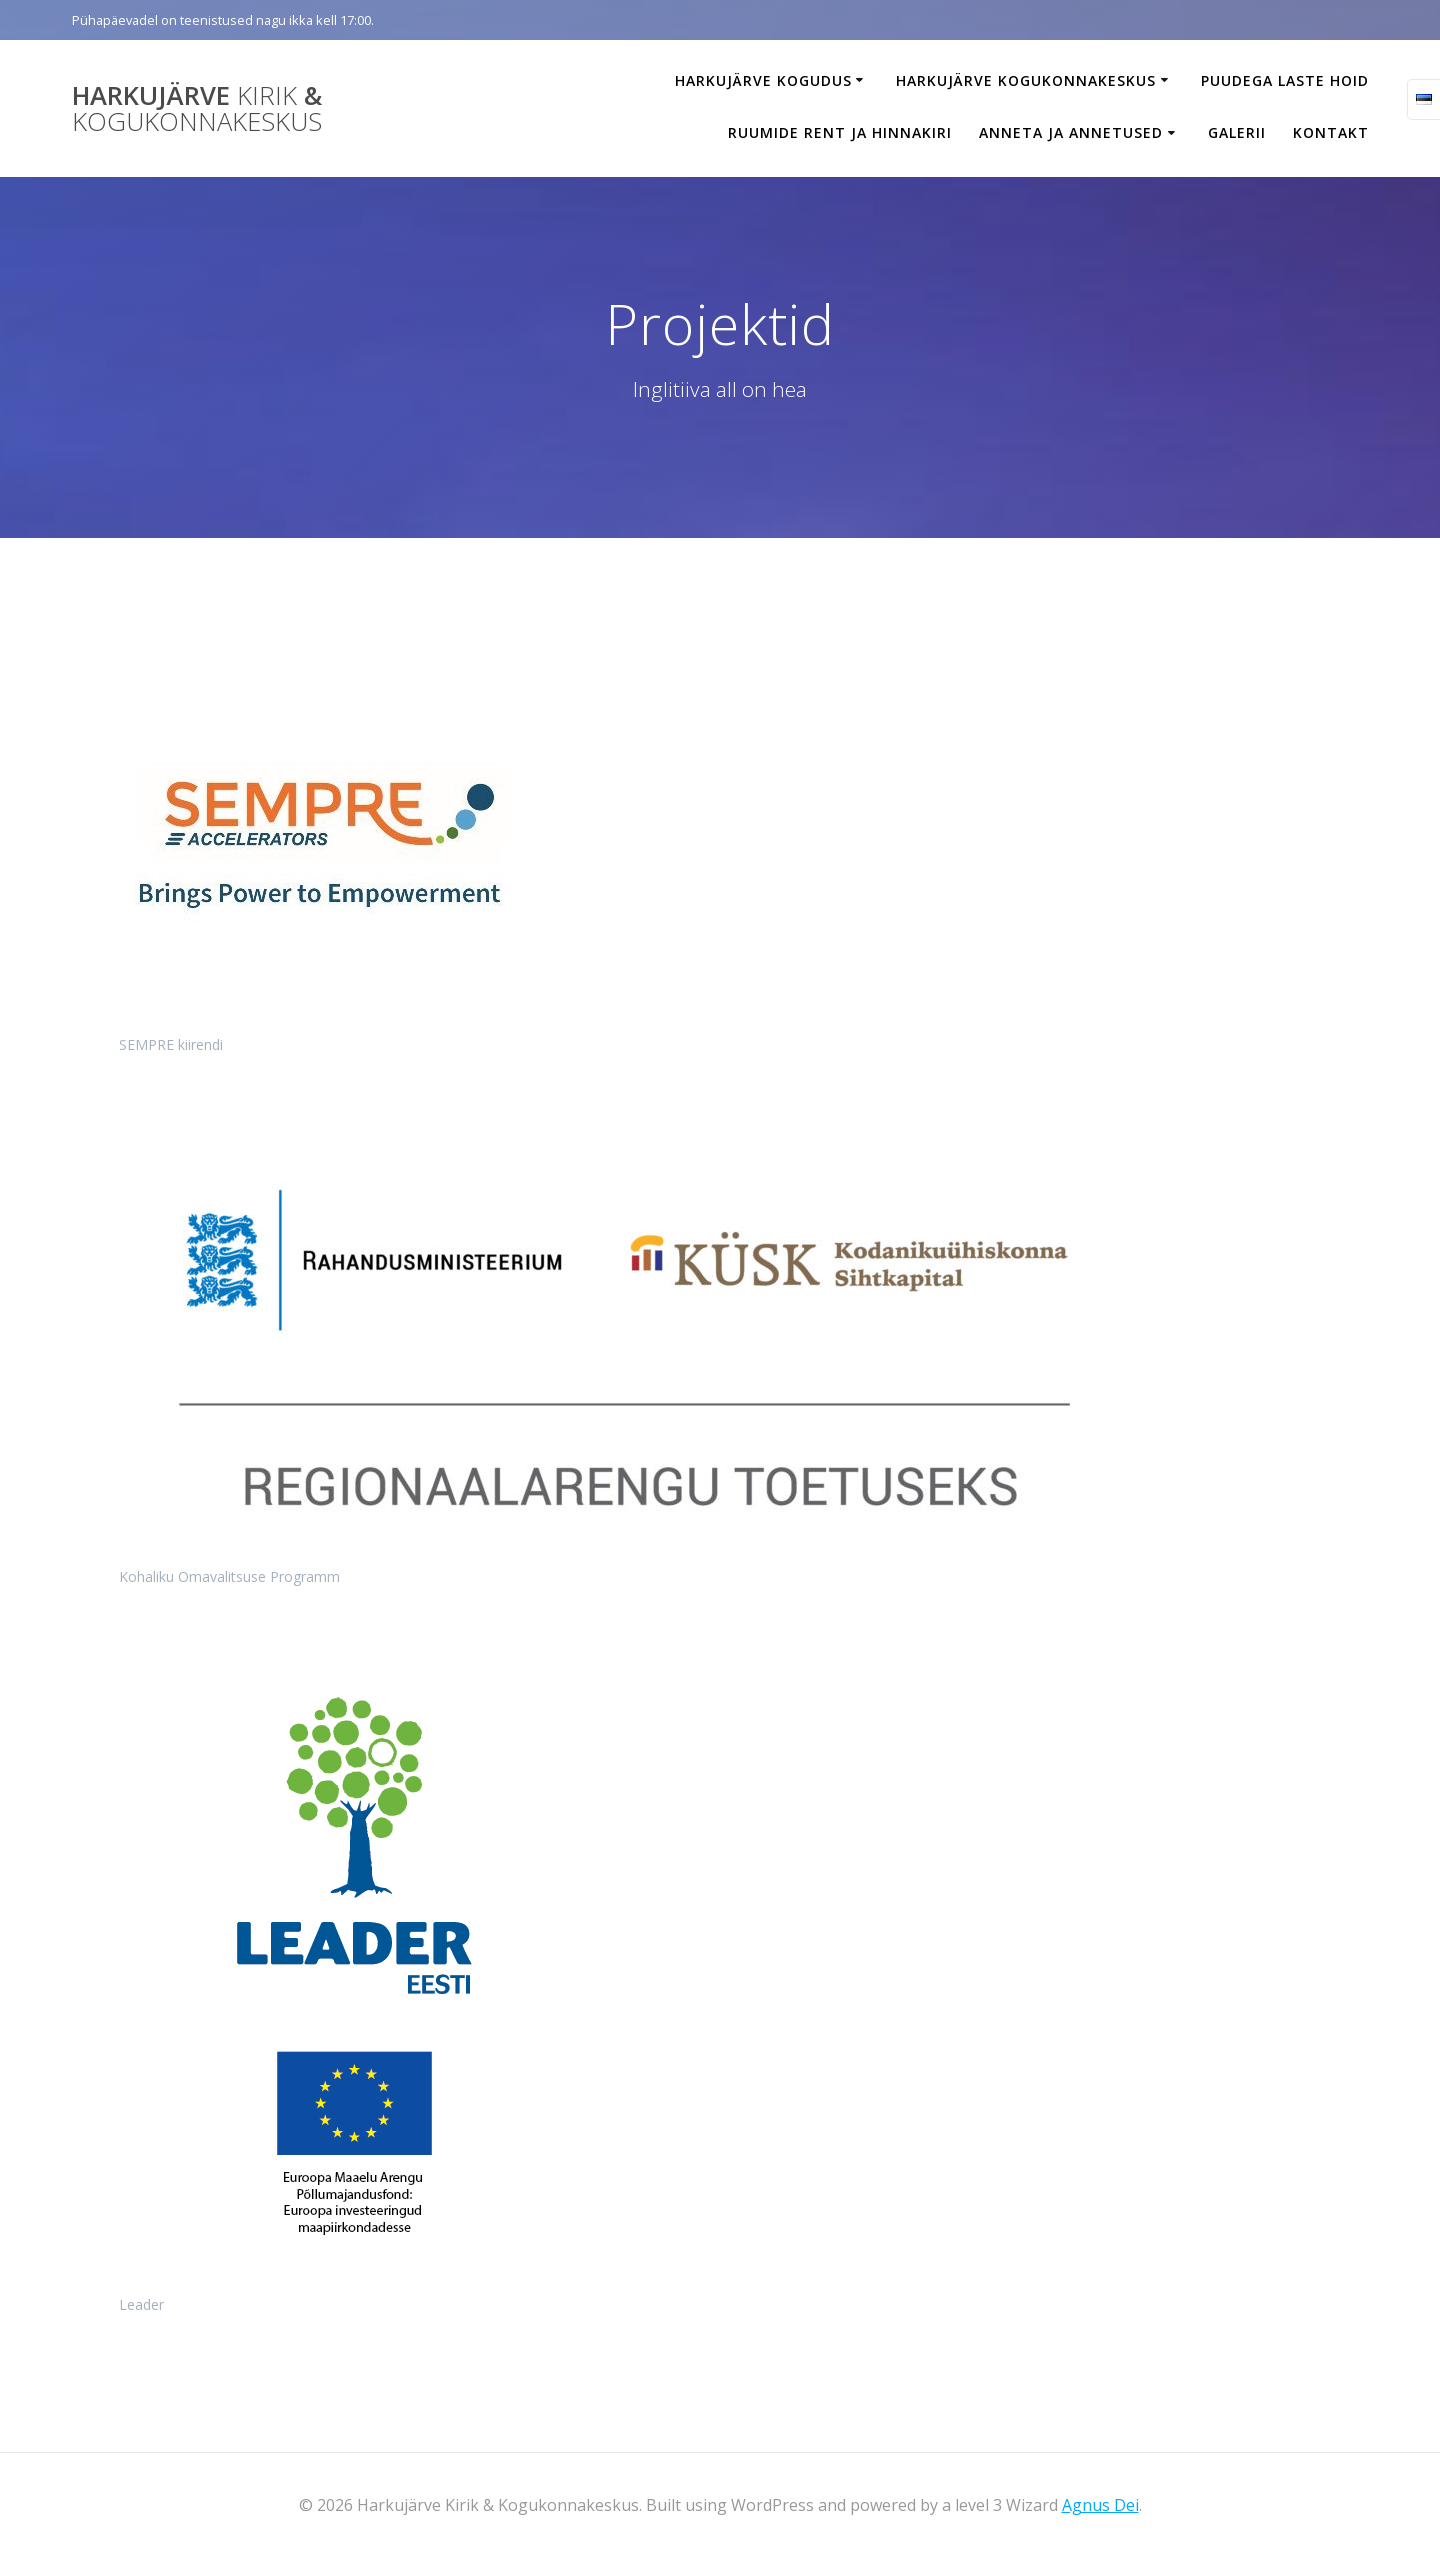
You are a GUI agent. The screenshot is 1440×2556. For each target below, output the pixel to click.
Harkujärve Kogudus (763, 80)
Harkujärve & (197, 108)
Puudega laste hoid (1285, 80)
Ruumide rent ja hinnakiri (840, 132)
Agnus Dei (1100, 2505)
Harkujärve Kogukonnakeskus (1026, 80)
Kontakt (1331, 132)
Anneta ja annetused (1071, 132)
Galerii (1237, 132)
